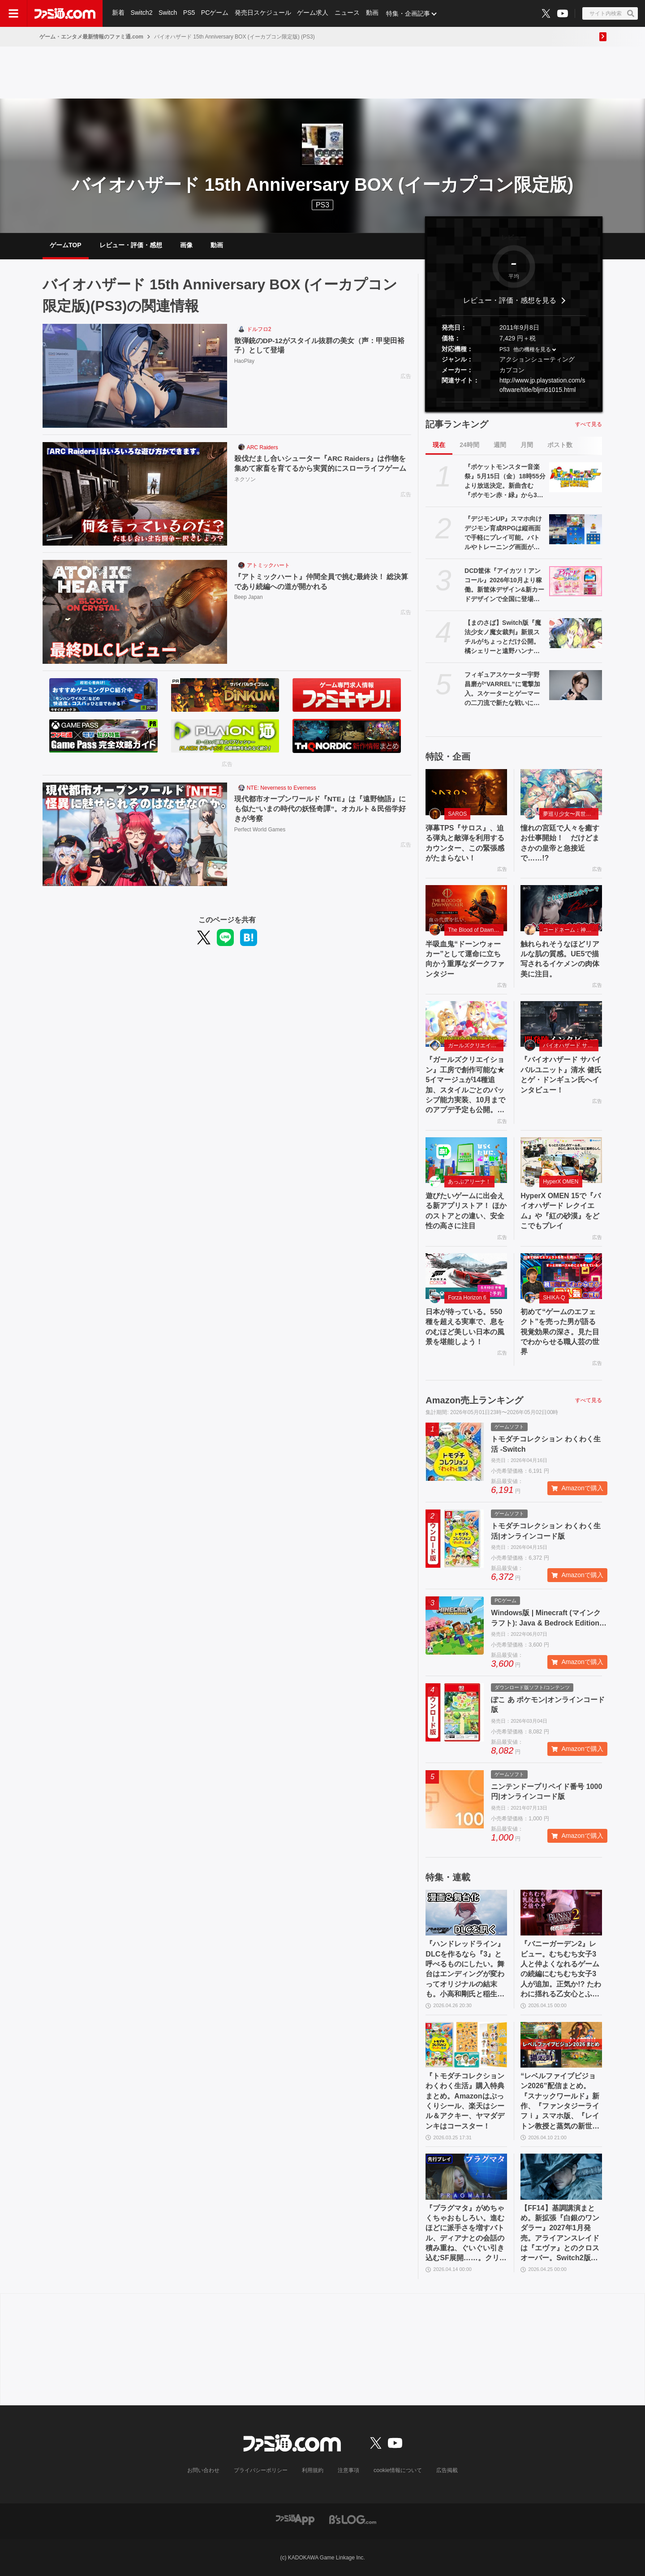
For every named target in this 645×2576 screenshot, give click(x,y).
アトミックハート (268, 565)
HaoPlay (244, 361)
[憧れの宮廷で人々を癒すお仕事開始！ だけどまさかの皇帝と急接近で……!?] (561, 792)
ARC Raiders (262, 447)
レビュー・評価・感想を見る (509, 300)
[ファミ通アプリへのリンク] (295, 2519)
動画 (373, 13)
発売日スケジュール (264, 13)
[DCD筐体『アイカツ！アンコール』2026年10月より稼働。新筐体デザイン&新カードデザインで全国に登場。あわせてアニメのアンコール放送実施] (575, 581)
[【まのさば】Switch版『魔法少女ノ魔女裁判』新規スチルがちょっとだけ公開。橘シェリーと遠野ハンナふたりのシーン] (575, 633)
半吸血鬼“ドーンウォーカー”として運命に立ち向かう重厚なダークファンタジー (465, 959)
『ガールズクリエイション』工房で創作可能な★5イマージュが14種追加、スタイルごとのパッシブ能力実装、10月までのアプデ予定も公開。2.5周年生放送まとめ (465, 1085)
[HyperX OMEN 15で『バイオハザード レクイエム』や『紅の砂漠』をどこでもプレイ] (561, 1160)
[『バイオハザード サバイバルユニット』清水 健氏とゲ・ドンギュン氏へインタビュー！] (561, 1024)
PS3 (322, 205)
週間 (500, 444)
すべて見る (588, 424)
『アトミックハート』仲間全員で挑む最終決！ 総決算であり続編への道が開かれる (321, 581)
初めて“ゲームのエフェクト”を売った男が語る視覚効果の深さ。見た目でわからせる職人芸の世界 (559, 1332)
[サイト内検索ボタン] (610, 13)
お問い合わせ (204, 2470)
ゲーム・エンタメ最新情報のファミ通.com (91, 37)
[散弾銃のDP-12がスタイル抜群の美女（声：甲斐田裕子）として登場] (135, 376)
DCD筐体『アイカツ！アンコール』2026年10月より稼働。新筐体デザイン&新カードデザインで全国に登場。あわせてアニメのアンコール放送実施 (504, 585)
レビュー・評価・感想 (130, 245)
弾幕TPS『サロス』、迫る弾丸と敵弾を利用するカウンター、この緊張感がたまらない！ (465, 843)
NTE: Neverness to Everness (281, 788)
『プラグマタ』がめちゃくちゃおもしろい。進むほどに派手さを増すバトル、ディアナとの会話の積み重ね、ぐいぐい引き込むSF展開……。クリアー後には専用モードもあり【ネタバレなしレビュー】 (466, 2233)
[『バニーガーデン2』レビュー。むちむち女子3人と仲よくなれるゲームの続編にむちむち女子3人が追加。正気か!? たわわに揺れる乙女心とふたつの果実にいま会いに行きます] (561, 1912)
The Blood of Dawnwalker (475, 930)
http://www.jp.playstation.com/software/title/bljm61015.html (542, 385)
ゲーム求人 (314, 13)
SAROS (457, 814)
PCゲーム (215, 13)
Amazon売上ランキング (474, 1400)
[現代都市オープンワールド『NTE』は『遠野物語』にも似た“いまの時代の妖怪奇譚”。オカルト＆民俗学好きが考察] (135, 834)
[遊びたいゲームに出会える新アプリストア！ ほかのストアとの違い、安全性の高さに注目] (466, 1160)
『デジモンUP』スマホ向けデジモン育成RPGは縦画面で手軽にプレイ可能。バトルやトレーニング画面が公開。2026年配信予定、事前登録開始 (503, 533)
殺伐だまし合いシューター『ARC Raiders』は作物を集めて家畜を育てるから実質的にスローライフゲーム (320, 463)
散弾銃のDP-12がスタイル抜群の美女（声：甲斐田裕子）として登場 (319, 345)
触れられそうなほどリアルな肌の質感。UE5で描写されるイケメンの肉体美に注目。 (559, 959)
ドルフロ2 (259, 329)
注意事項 (349, 2470)
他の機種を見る (532, 349)
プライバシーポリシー (261, 2470)
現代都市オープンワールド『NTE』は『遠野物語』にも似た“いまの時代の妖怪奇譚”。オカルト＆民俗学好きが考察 (320, 809)
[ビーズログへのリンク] (352, 2519)
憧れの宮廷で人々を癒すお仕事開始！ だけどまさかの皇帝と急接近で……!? (559, 843)
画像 (186, 245)
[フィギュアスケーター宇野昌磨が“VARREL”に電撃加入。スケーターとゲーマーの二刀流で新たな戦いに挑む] (575, 685)
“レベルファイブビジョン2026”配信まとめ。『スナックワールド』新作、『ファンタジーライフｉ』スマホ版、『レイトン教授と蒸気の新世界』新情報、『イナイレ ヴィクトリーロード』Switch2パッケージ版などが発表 (560, 2101)
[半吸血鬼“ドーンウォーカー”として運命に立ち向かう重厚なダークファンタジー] (466, 908)
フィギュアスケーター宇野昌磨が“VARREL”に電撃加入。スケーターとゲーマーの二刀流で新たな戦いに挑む (502, 689)
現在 (439, 444)
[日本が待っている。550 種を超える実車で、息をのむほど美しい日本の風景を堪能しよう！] (466, 1276)
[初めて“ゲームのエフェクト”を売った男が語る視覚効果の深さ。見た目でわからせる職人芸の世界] (561, 1276)
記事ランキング (457, 424)
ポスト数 (559, 444)
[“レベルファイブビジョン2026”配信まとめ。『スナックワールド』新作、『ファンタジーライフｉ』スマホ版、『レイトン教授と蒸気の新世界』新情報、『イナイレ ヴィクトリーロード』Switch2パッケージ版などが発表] (561, 2045)
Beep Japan (248, 598)
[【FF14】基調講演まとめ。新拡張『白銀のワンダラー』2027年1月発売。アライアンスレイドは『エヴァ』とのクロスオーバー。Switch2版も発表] (561, 2176)
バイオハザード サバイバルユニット (570, 1045)
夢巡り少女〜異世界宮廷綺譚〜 (570, 814)
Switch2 (142, 13)
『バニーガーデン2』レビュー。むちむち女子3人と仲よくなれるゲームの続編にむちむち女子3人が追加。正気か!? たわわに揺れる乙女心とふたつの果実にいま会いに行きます (560, 1969)
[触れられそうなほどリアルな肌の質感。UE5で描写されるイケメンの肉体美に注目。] (561, 908)
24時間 (469, 444)
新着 (118, 13)
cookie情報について (398, 2470)
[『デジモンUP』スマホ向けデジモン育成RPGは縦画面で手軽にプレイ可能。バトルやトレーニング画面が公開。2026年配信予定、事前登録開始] (575, 529)
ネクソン (245, 480)
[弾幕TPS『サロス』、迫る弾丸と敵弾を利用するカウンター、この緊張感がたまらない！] (466, 792)
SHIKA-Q (554, 1297)
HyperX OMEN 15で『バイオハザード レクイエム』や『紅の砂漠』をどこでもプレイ (560, 1211)
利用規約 (313, 2470)
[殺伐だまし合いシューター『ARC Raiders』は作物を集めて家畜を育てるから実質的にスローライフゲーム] (135, 494)
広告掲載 (446, 2470)
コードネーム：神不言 (570, 930)
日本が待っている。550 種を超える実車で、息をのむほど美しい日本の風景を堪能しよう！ (465, 1327)
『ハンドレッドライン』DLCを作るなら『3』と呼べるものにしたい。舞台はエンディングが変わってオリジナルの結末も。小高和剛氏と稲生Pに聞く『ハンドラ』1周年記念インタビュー (465, 1969)
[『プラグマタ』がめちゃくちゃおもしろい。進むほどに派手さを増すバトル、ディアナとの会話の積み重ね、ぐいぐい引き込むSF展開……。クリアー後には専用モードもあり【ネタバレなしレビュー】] (466, 2176)
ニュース (348, 13)
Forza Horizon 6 (467, 1297)
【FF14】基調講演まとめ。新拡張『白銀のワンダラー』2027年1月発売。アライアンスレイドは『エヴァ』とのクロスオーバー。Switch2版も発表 (559, 2233)
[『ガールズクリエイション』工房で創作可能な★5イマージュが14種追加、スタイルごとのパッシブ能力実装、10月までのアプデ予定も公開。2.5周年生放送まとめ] (466, 1024)
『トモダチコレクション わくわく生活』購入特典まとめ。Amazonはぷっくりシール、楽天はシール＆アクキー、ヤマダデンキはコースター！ (465, 2101)
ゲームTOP (66, 245)
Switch (168, 13)
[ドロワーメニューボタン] (13, 13)
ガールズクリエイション (475, 1045)
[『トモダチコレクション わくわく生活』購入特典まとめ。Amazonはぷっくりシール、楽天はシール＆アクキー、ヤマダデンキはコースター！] (466, 2045)
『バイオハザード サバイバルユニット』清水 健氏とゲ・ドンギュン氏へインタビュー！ (560, 1074)
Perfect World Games (259, 830)
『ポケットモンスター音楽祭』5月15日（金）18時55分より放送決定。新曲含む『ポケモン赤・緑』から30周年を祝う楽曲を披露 (505, 481)
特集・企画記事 (410, 13)
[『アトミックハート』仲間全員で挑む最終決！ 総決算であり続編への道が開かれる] (135, 612)
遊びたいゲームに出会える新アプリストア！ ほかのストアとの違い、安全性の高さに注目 (466, 1211)
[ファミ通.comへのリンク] (64, 13)
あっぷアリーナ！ (469, 1181)
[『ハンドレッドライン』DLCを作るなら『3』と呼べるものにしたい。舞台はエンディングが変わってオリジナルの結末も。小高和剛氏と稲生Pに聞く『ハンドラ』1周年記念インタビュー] (466, 1912)
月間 (526, 444)
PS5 (189, 13)
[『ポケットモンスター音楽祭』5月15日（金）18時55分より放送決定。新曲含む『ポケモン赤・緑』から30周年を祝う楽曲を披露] (575, 477)
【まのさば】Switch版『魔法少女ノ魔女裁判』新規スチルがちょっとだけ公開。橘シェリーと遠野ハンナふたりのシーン (502, 637)
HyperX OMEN (560, 1181)
